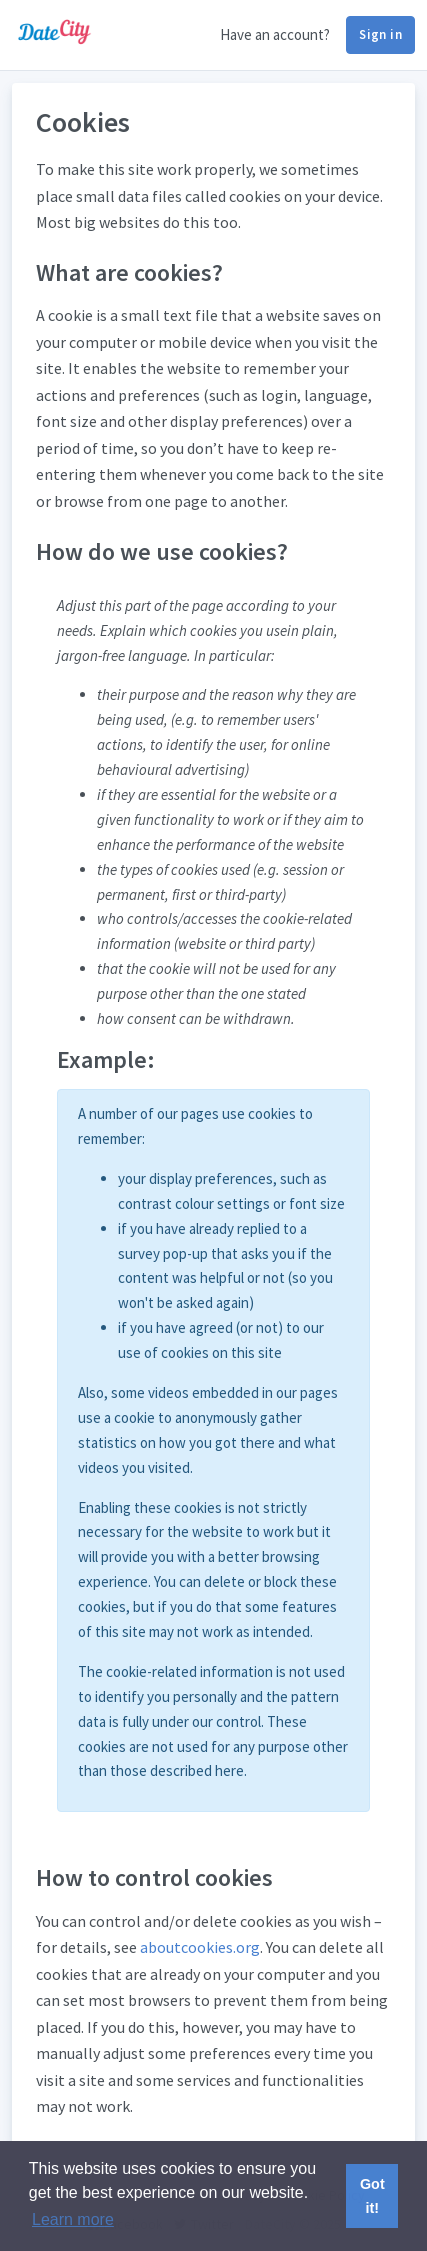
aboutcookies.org (200, 1947)
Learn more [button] (73, 2219)
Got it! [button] (372, 2196)
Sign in (380, 34)
